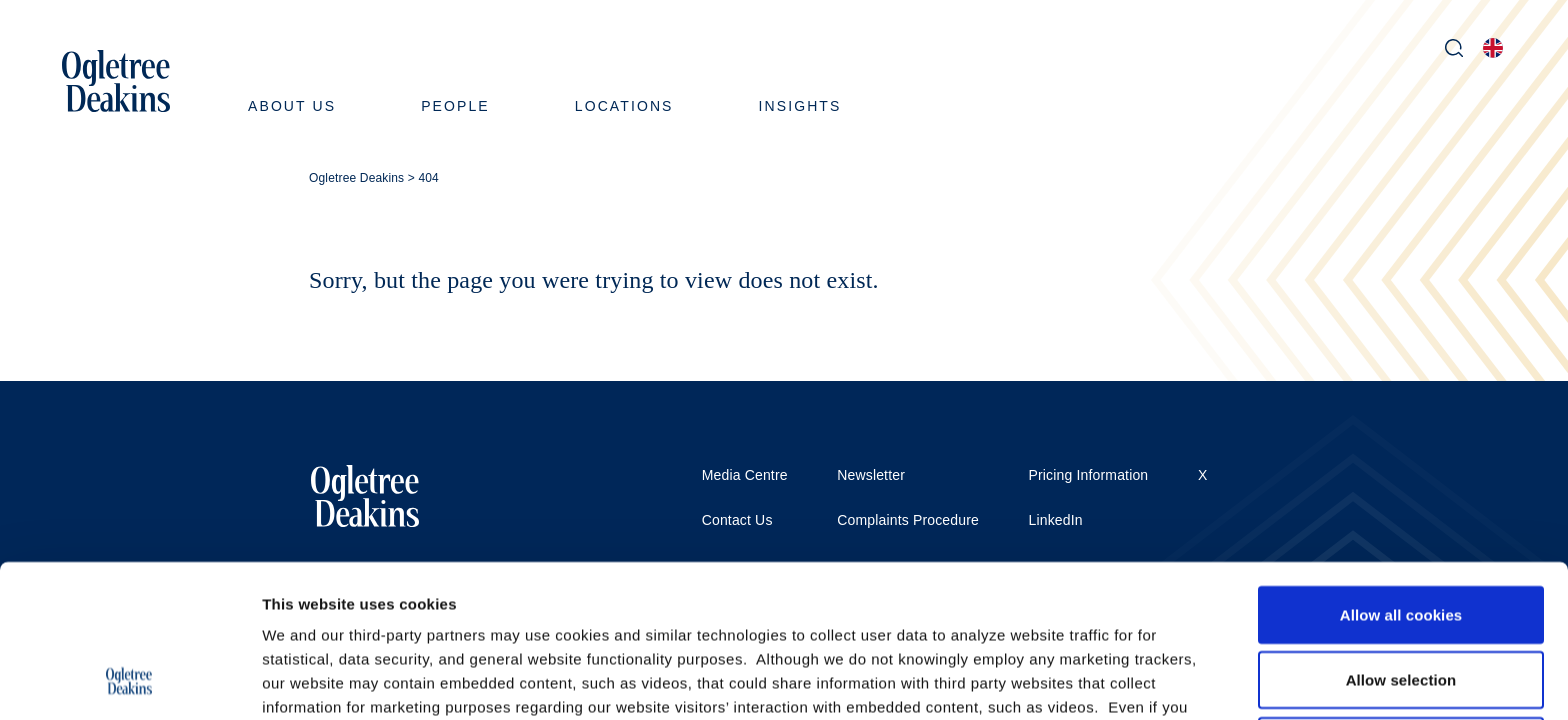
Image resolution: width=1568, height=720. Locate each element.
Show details (1049, 680)
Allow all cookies (1401, 473)
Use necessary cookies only (1401, 604)
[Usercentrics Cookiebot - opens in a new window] (129, 681)
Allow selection (1401, 539)
